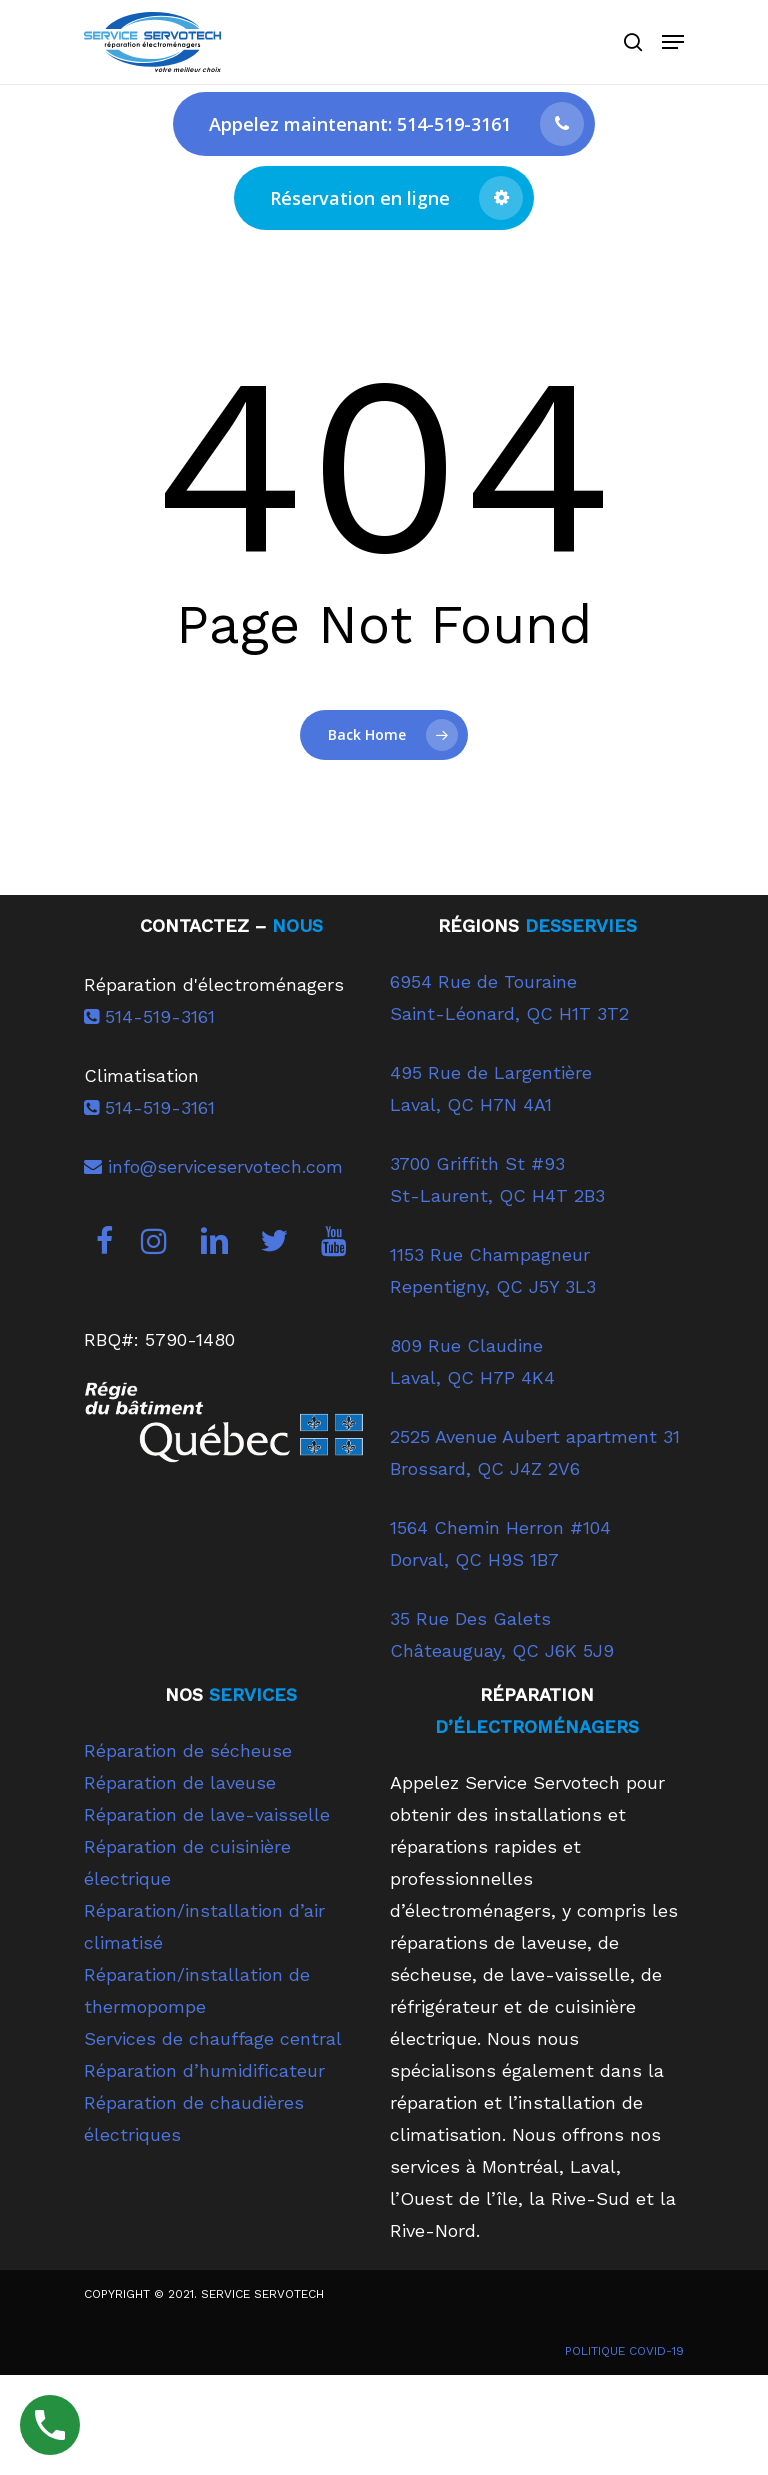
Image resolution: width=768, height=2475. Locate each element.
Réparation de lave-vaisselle (207, 1814)
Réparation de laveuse (180, 1782)
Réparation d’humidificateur (204, 2070)
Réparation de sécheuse (188, 1750)
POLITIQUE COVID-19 (624, 2351)
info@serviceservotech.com (213, 1166)
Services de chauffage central (213, 2038)
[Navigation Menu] (673, 42)
